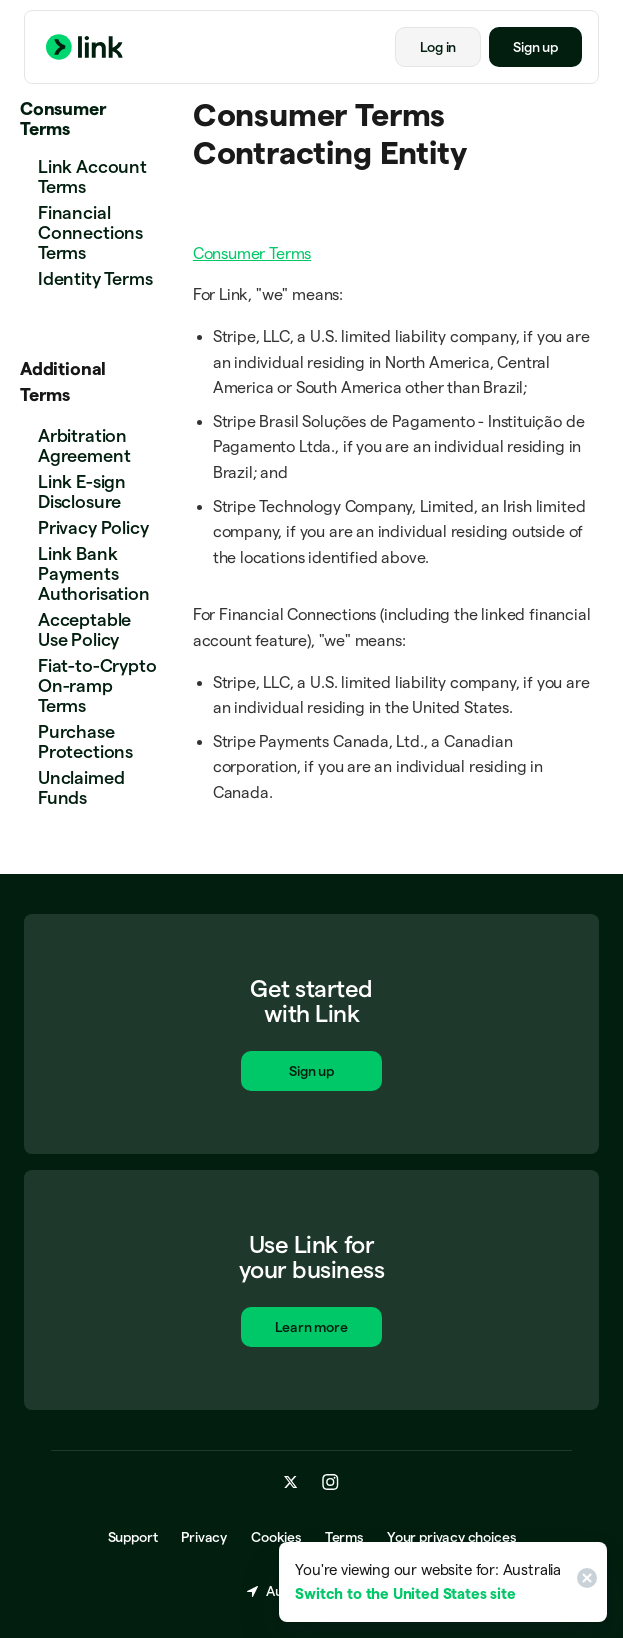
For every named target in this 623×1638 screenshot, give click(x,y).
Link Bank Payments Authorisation (94, 573)
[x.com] (291, 1483)
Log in (438, 47)
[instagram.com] (330, 1483)
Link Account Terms (92, 176)
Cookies (276, 1538)
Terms (344, 1538)
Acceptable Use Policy (84, 629)
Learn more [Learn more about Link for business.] (312, 1330)
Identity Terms (95, 278)
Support (133, 1538)
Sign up (535, 47)
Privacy (204, 1538)
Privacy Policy (93, 527)
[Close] (584, 1582)
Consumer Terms (63, 118)
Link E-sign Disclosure (82, 491)
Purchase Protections (85, 741)
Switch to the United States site (405, 1593)
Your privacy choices (451, 1538)
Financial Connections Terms (90, 232)
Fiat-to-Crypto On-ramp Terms (97, 685)
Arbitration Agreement (84, 445)
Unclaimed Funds (81, 787)
